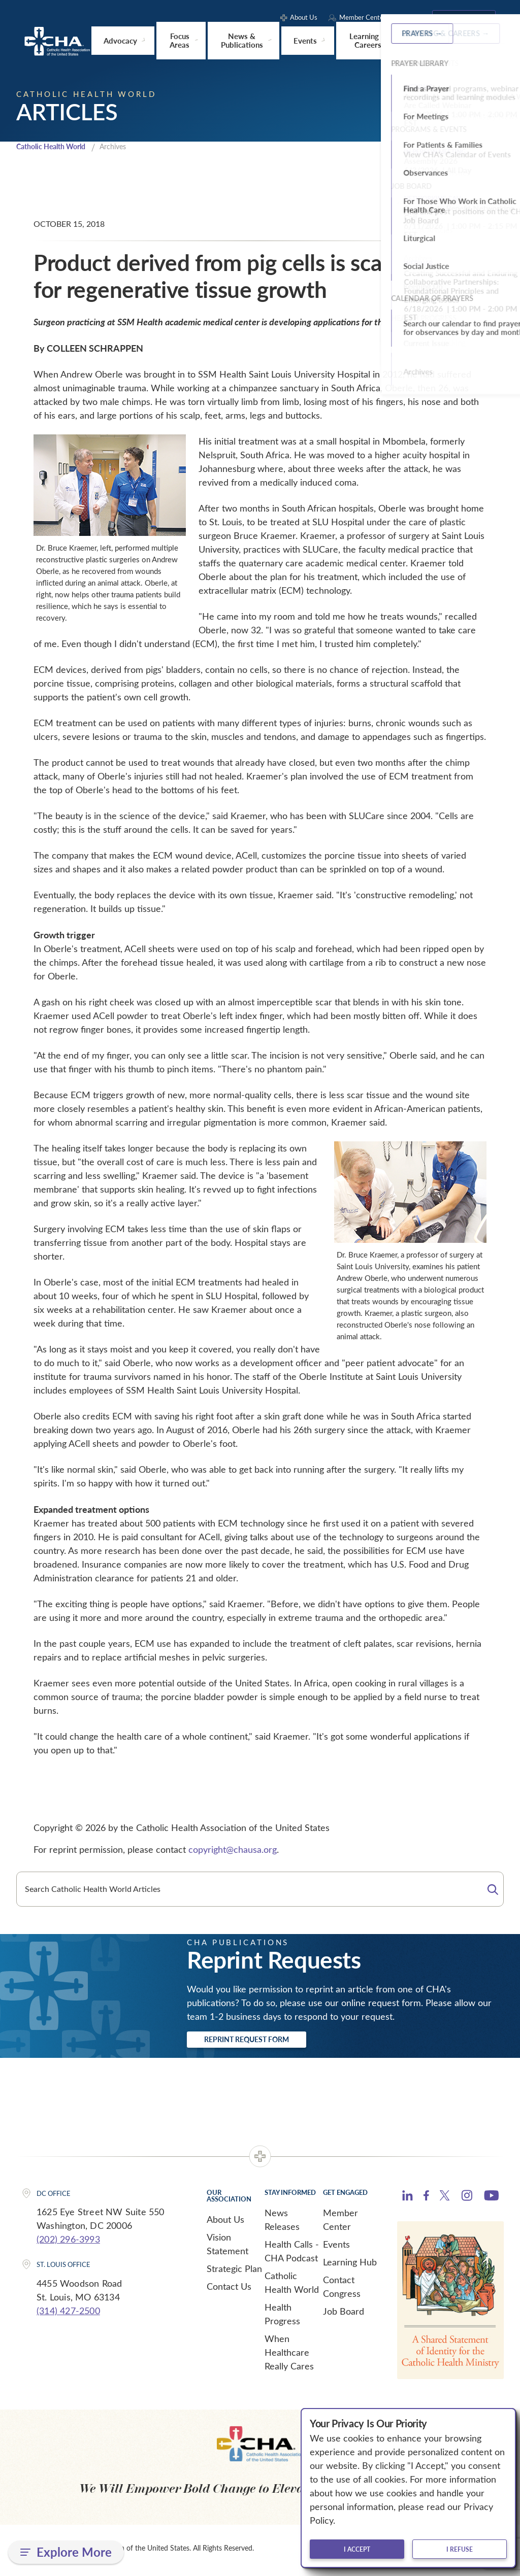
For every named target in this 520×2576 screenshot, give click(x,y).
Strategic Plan (234, 2272)
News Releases (282, 2223)
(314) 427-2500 (68, 2315)
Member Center (340, 2223)
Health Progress (282, 2318)
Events (336, 2248)
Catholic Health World (55, 147)
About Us (225, 2223)
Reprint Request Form (266, 2042)
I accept (357, 2549)
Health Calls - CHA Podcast (292, 2255)
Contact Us (229, 2290)
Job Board (343, 2315)
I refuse (459, 2549)
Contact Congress (342, 2290)
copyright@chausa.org (232, 1850)
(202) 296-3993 (68, 2243)
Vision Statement (227, 2248)
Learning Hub (350, 2266)
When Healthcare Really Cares (289, 2356)
